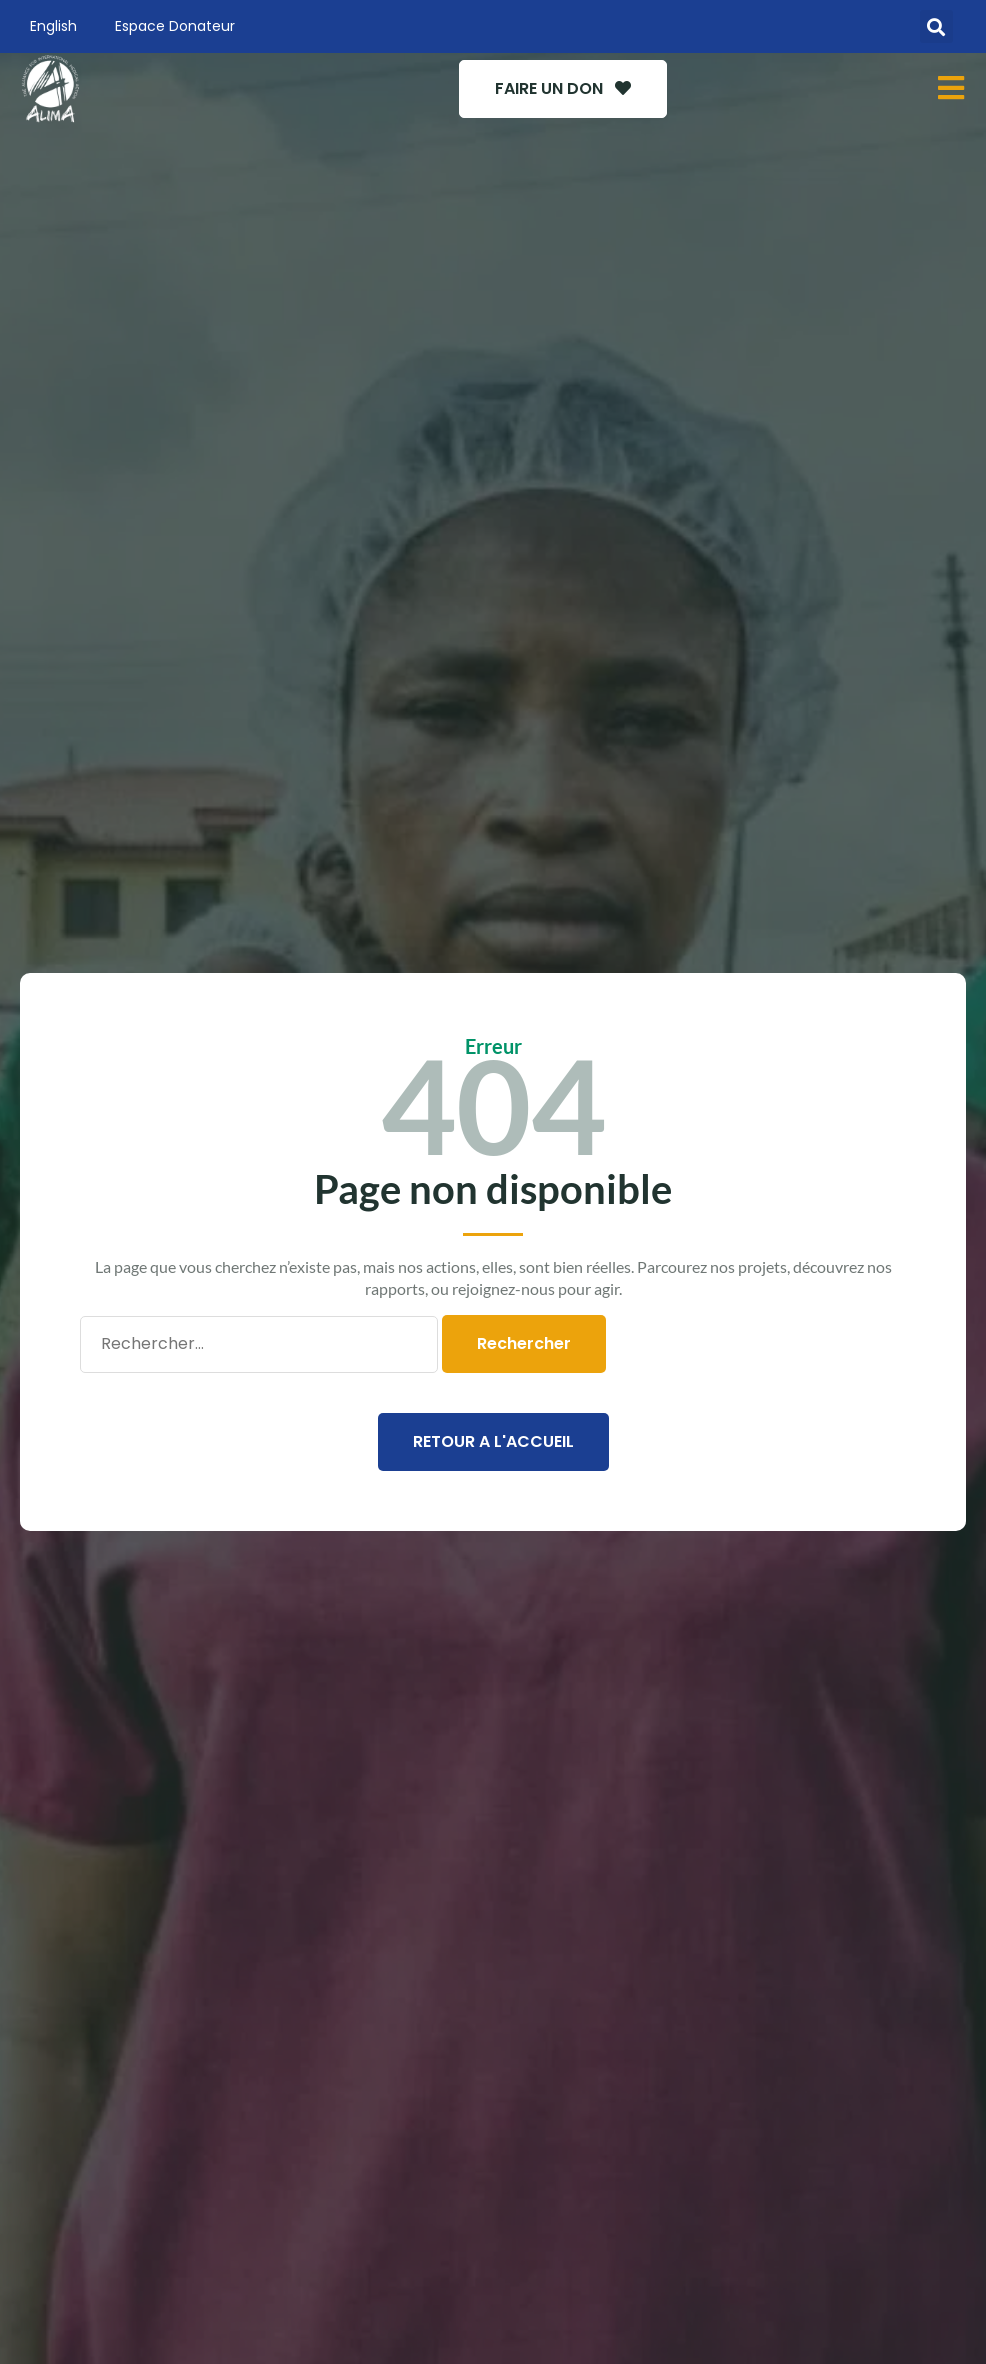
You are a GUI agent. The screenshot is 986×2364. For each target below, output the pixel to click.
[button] (936, 26)
